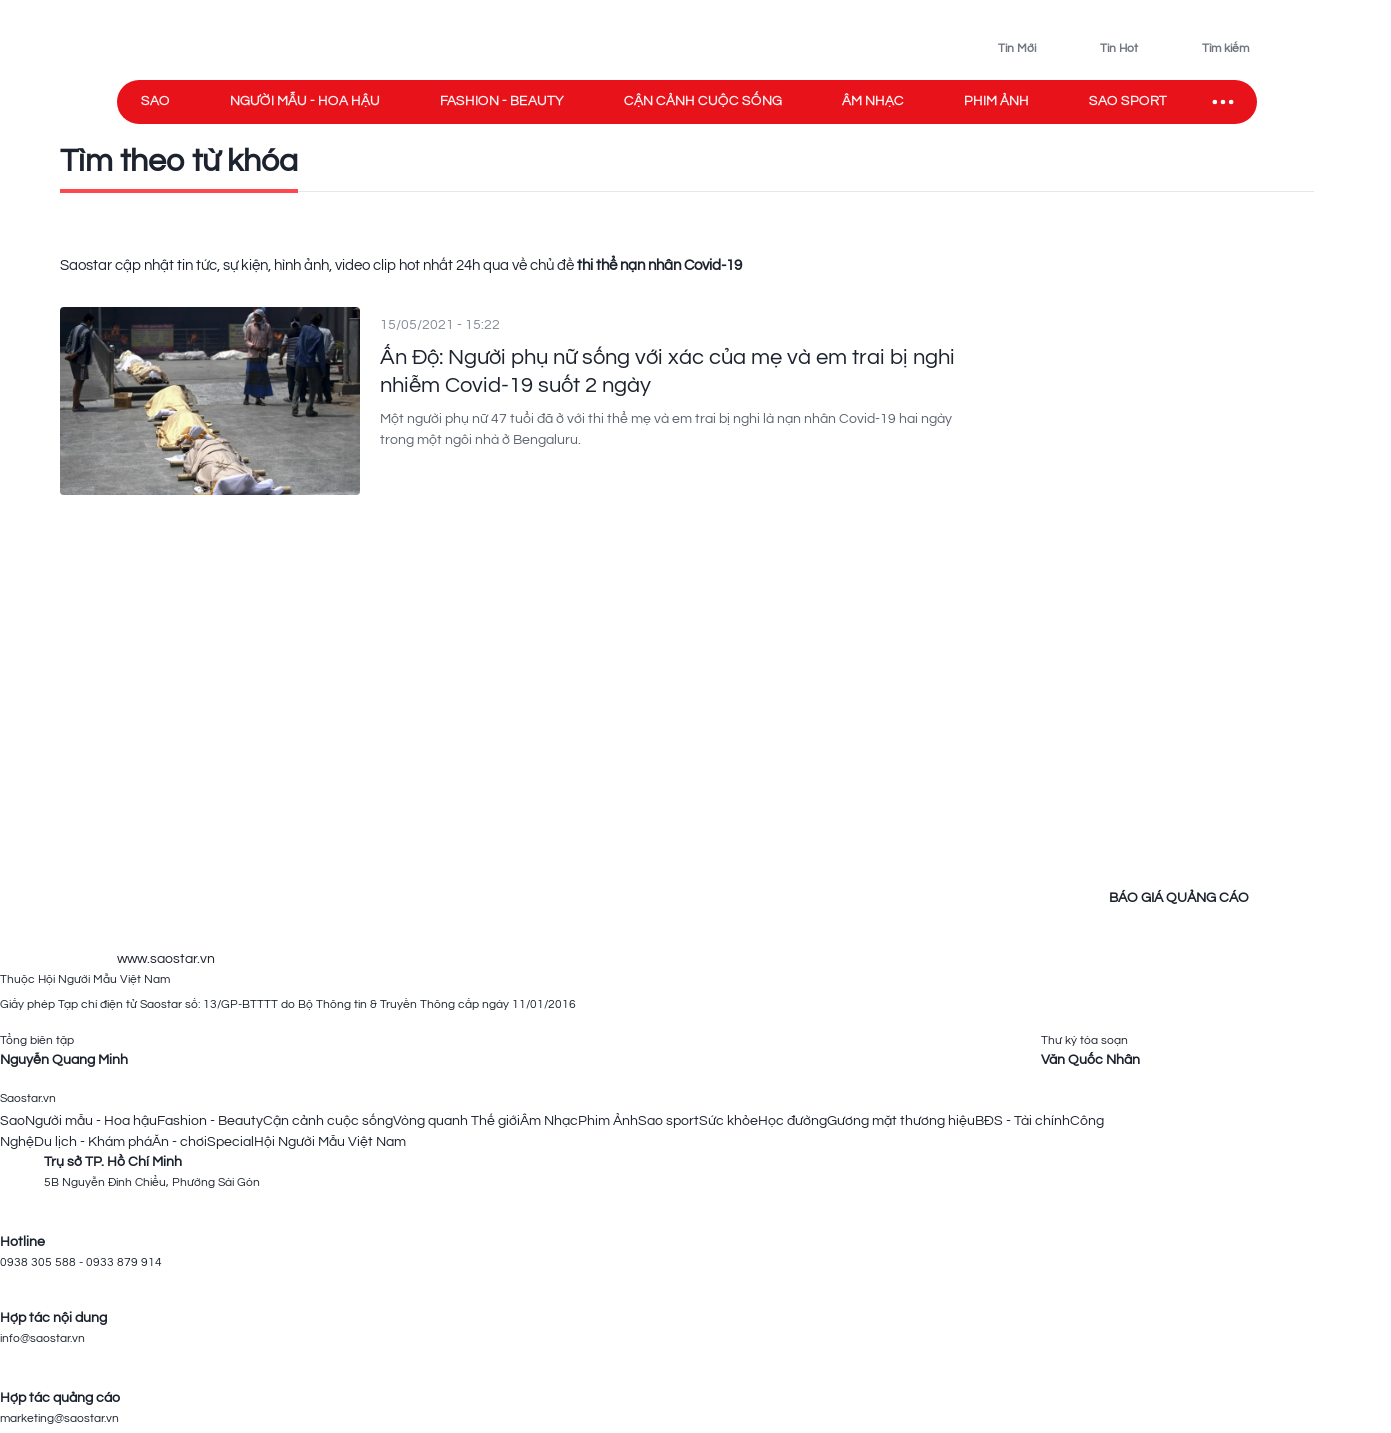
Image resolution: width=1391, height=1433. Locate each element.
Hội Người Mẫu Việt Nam (330, 1142)
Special (230, 1142)
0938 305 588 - (43, 1262)
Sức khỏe (728, 1121)
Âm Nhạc (549, 1121)
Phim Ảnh (608, 1121)
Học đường (792, 1121)
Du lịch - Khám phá (93, 1142)
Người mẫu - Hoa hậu (305, 101)
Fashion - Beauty (502, 101)
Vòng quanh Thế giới (456, 1121)
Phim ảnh (996, 101)
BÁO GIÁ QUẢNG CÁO (1179, 898)
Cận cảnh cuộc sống (703, 101)
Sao (155, 101)
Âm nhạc (873, 101)
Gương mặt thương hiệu (901, 1121)
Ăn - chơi (179, 1142)
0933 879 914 (124, 1262)
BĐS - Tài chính (1022, 1121)
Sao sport (1128, 101)
